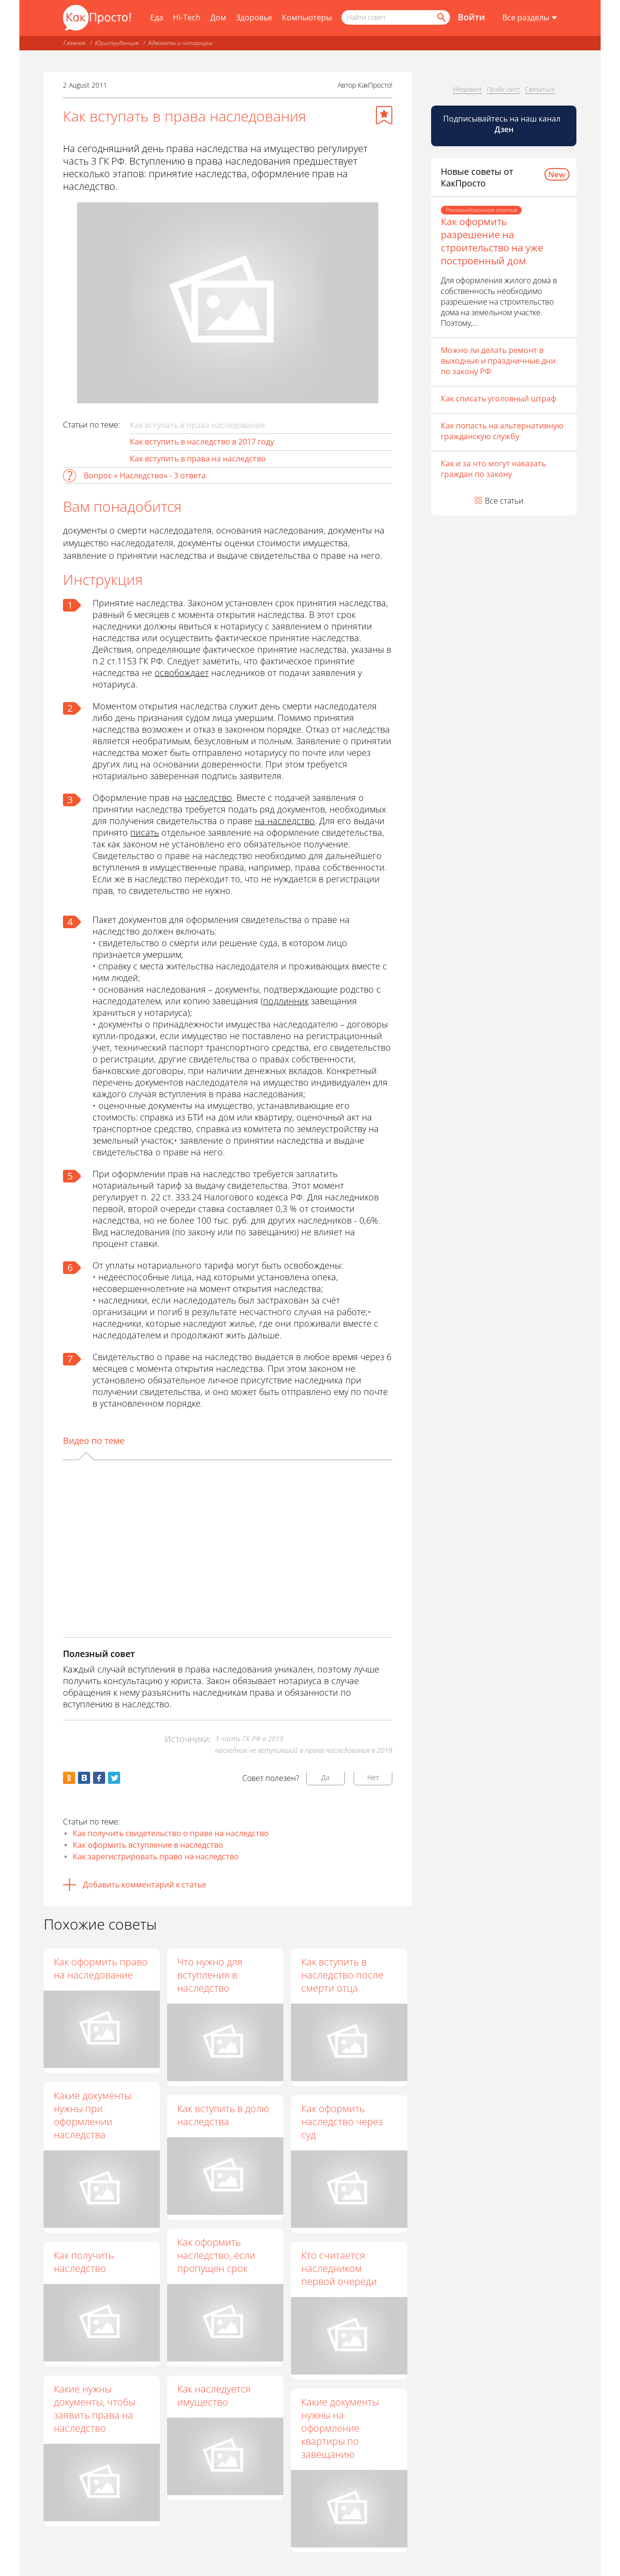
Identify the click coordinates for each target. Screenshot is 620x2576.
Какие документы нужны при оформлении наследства (92, 2115)
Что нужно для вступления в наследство (210, 1974)
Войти (471, 17)
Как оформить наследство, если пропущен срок (217, 2255)
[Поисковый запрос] (395, 17)
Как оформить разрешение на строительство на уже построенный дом (492, 241)
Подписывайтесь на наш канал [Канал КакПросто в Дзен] (502, 124)
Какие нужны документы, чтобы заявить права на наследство (94, 2408)
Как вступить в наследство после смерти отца (343, 1974)
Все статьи (504, 500)
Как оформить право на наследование (101, 1968)
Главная (74, 43)
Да (325, 1777)
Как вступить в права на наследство (198, 458)
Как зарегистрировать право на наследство (156, 1856)
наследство (208, 797)
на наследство (285, 821)
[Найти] (441, 17)
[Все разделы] (529, 18)
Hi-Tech (187, 17)
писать (144, 832)
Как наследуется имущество (214, 2396)
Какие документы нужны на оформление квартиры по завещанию (340, 2428)
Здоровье (254, 17)
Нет (373, 1777)
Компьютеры (307, 17)
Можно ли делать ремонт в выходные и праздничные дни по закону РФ (498, 361)
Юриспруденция (117, 43)
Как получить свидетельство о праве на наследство (171, 1833)
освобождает (182, 672)
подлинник (286, 1001)
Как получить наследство (84, 2262)
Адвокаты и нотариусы (180, 43)
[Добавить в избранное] (384, 115)
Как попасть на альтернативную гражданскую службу (502, 431)
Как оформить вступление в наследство (148, 1845)
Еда (156, 17)
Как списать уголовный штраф (498, 398)
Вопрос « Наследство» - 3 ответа (145, 475)
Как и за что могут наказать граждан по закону (493, 468)
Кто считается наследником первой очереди (339, 2268)
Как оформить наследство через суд (342, 2121)
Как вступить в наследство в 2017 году (202, 441)
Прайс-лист (503, 89)
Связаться (540, 89)
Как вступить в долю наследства (224, 2115)
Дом (218, 17)
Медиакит (467, 89)
